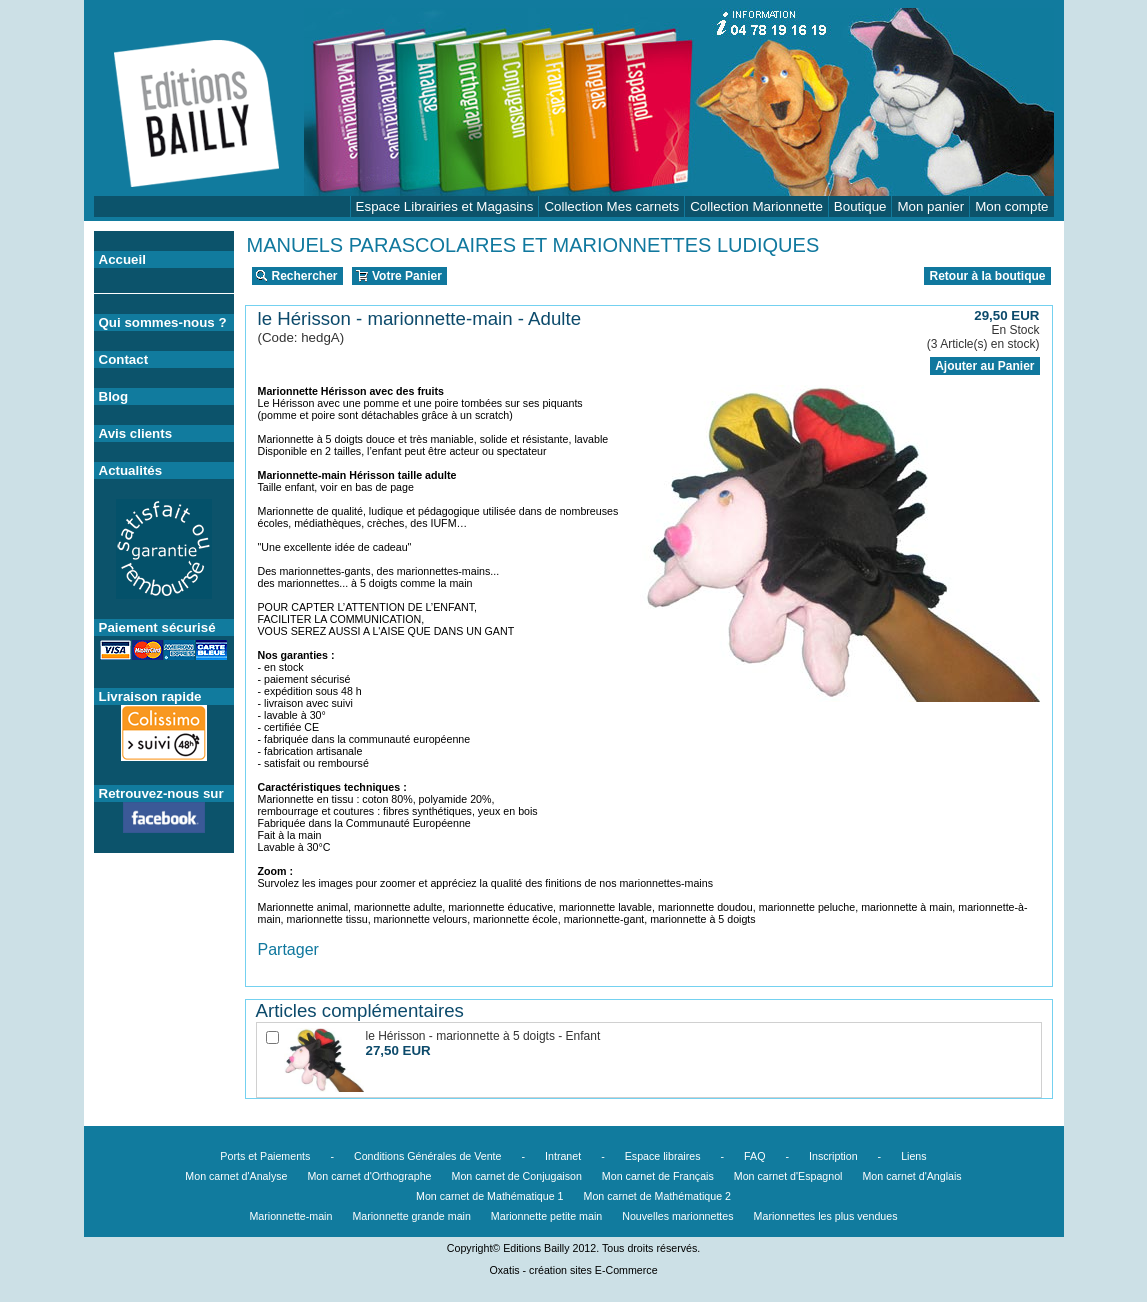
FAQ (754, 1156)
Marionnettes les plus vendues (826, 1216)
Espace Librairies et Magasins (445, 206)
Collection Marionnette (756, 206)
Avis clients (136, 433)
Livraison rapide (150, 696)
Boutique (860, 206)
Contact (124, 359)
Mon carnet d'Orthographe (369, 1176)
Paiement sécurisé (157, 627)
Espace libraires (663, 1156)
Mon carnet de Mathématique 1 (490, 1196)
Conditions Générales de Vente (428, 1156)
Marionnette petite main (546, 1216)
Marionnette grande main (411, 1216)
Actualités (131, 470)
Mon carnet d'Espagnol (788, 1176)
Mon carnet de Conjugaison (517, 1176)
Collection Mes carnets (611, 206)
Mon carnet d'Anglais (911, 1176)
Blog (114, 396)
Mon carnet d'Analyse (236, 1176)
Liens (913, 1156)
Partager (288, 949)
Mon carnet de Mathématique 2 (658, 1196)
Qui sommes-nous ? (163, 322)
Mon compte (1011, 206)
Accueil (122, 259)
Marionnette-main (290, 1216)
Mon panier (930, 206)
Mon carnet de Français (658, 1176)
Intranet (563, 1156)
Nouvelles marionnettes (677, 1216)
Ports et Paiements (265, 1156)
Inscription (833, 1156)
